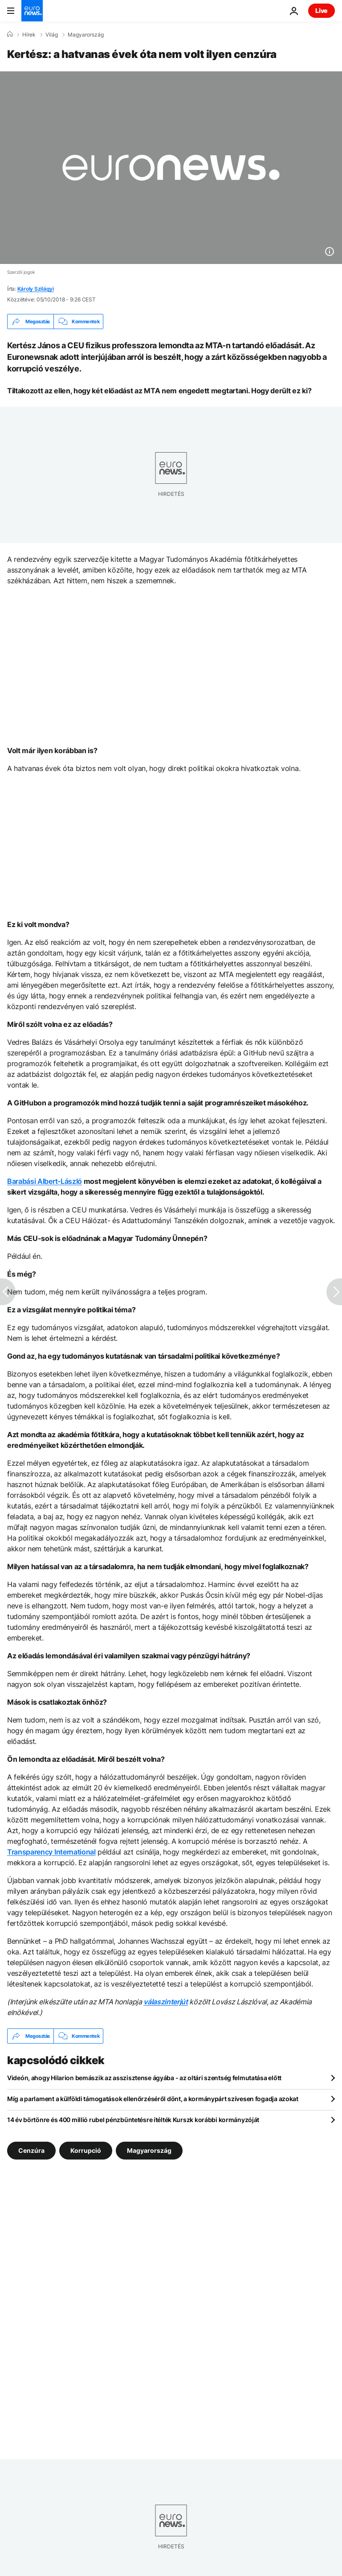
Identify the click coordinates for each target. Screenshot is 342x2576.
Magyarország (86, 34)
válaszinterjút (165, 2001)
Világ (51, 34)
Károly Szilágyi (35, 288)
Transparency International (51, 1851)
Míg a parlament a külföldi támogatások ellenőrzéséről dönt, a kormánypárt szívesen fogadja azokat (152, 2098)
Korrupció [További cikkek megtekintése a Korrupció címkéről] (85, 2150)
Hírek (29, 34)
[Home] (9, 34)
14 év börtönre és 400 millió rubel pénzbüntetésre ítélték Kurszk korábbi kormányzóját (133, 2119)
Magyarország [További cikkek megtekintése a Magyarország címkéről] (149, 2150)
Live (321, 10)
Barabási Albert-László (44, 1181)
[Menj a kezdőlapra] (32, 10)
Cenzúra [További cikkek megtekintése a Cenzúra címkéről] (31, 2150)
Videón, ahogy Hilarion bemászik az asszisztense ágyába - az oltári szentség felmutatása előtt (144, 2077)
